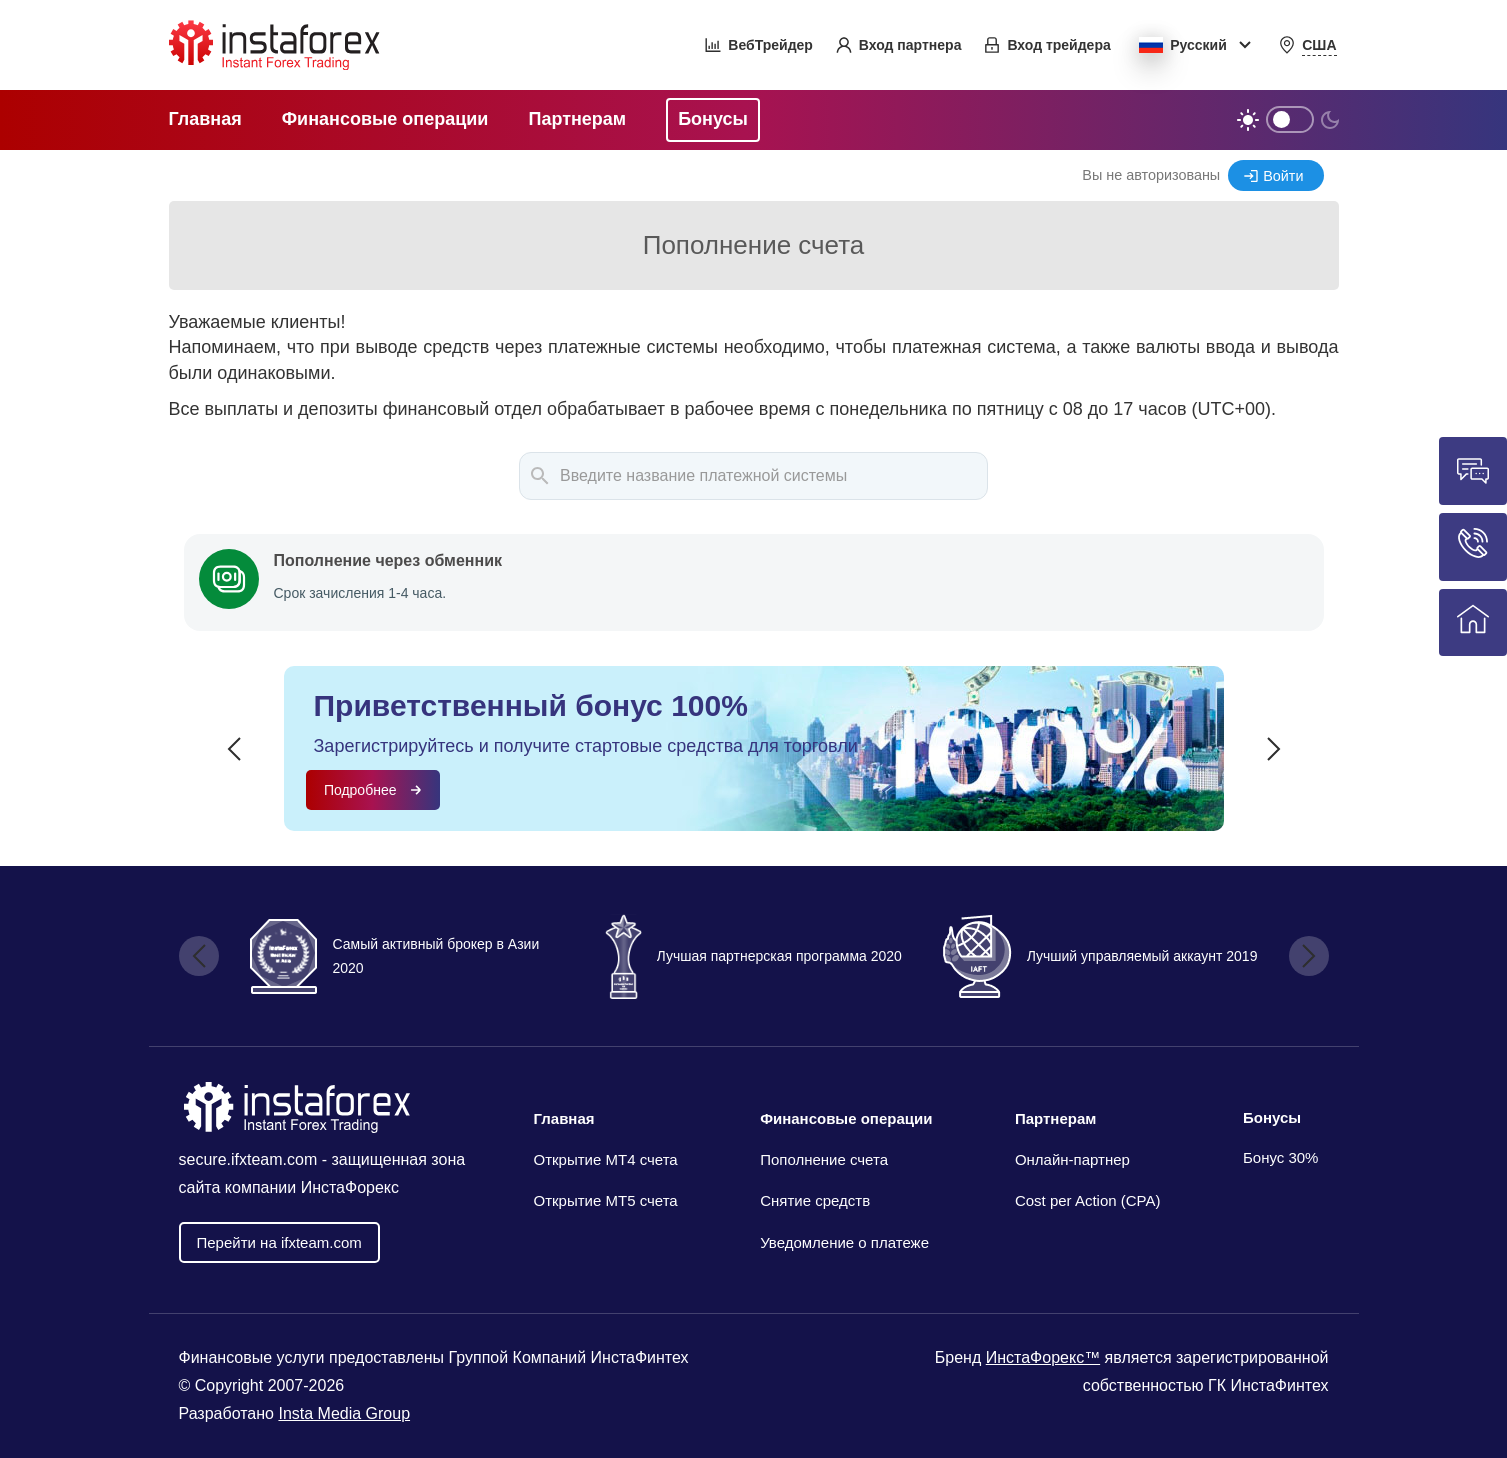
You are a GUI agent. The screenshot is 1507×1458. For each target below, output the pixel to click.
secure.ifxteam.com (248, 1159)
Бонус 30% (1281, 1157)
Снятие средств (815, 1200)
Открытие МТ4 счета (606, 1159)
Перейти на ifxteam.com (279, 1242)
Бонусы (1272, 1117)
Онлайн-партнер (1072, 1159)
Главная (564, 1118)
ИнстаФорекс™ (1043, 1357)
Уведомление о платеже (844, 1242)
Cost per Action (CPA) (1088, 1200)
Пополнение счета (824, 1159)
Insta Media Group (344, 1413)
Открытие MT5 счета (606, 1200)
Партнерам (1055, 1118)
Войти (1283, 176)
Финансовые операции (846, 1118)
